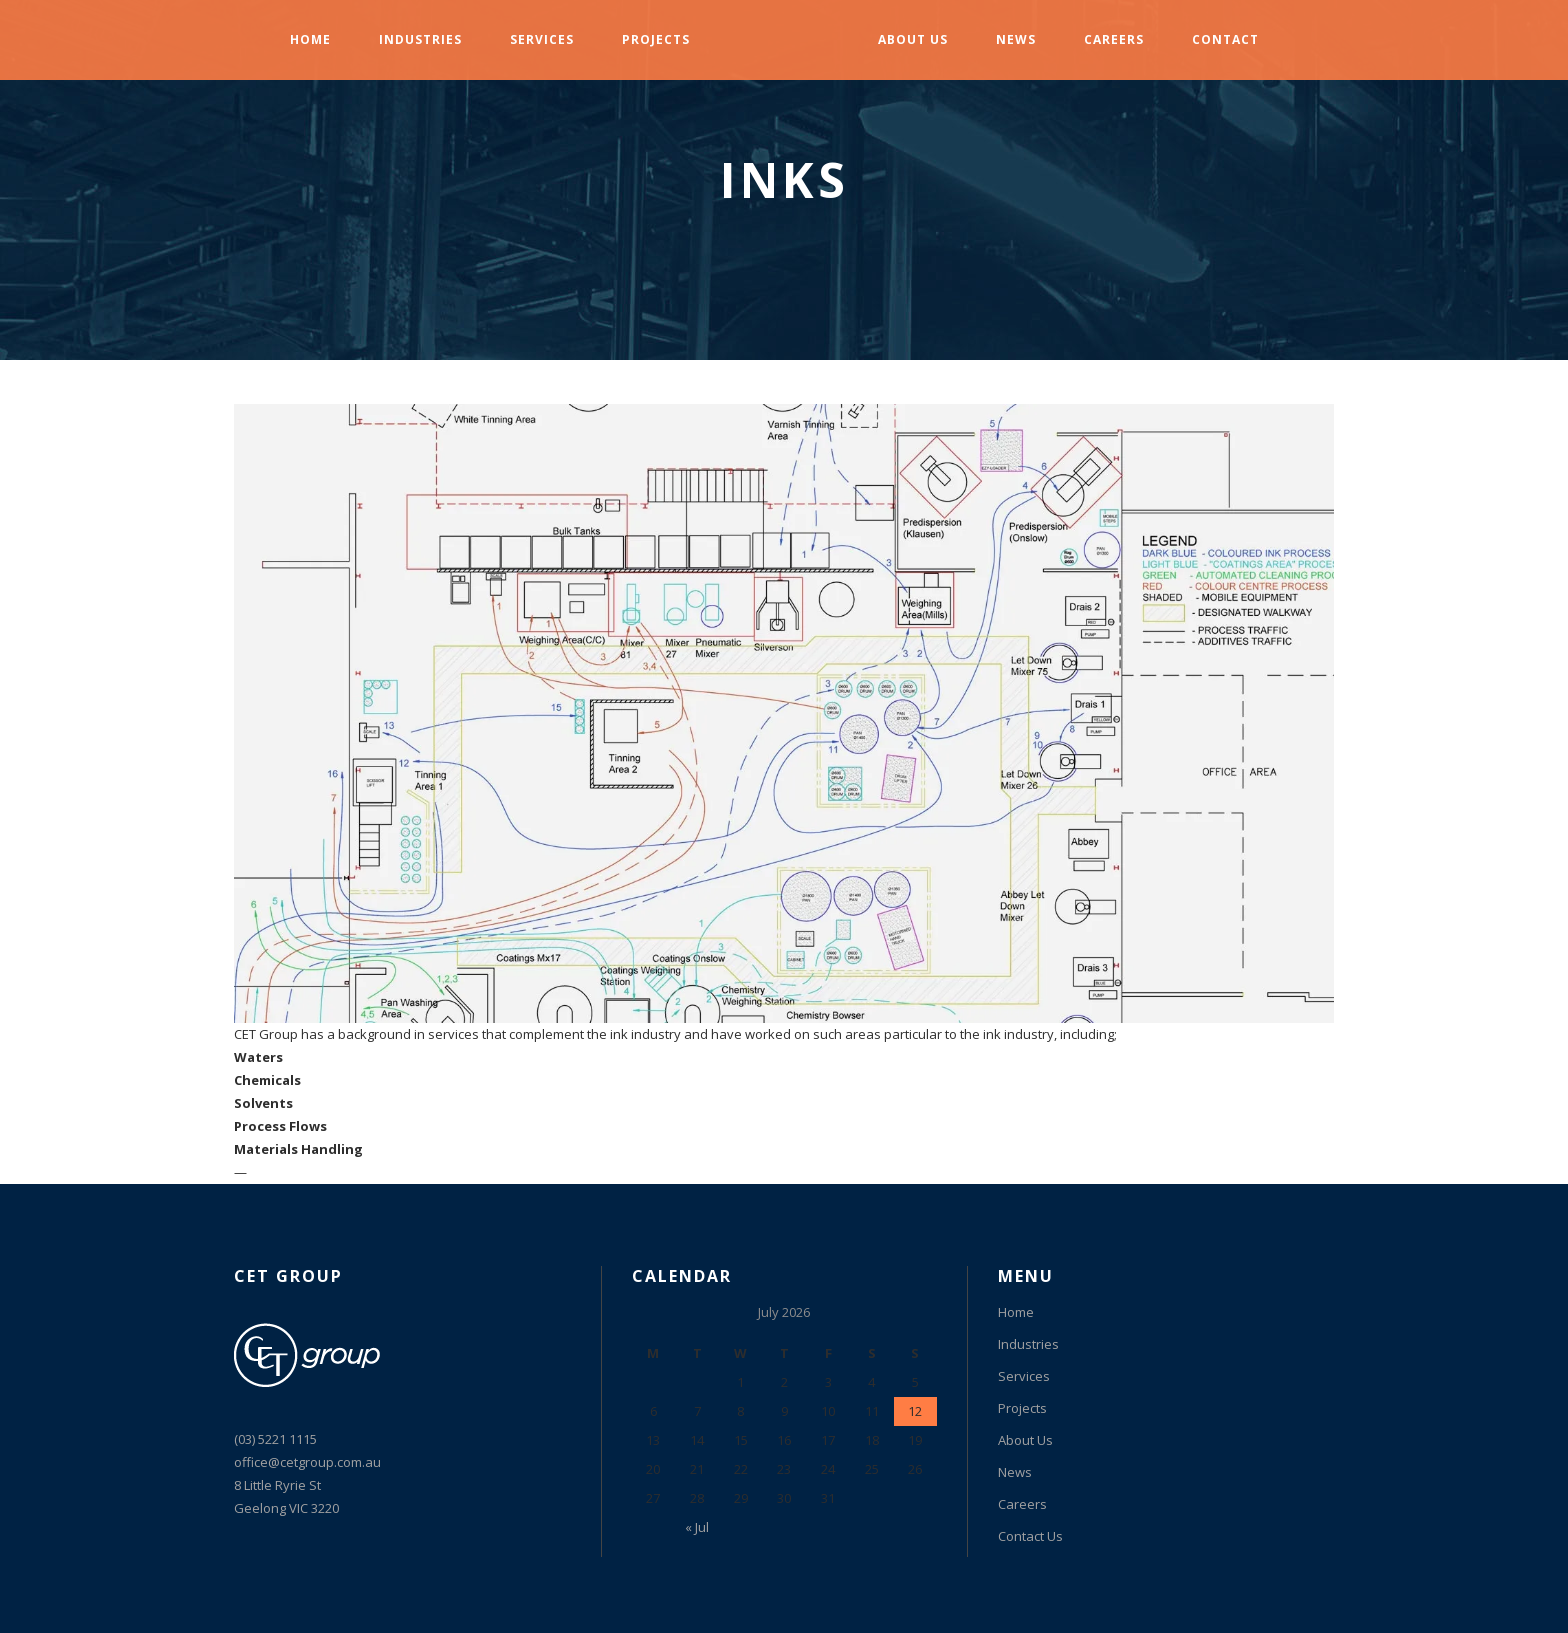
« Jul (697, 1527)
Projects (1022, 1408)
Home (1016, 1312)
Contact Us (1030, 1536)
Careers (1022, 1504)
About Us (1025, 1440)
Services (1024, 1376)
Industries (1028, 1344)
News (1015, 1472)
